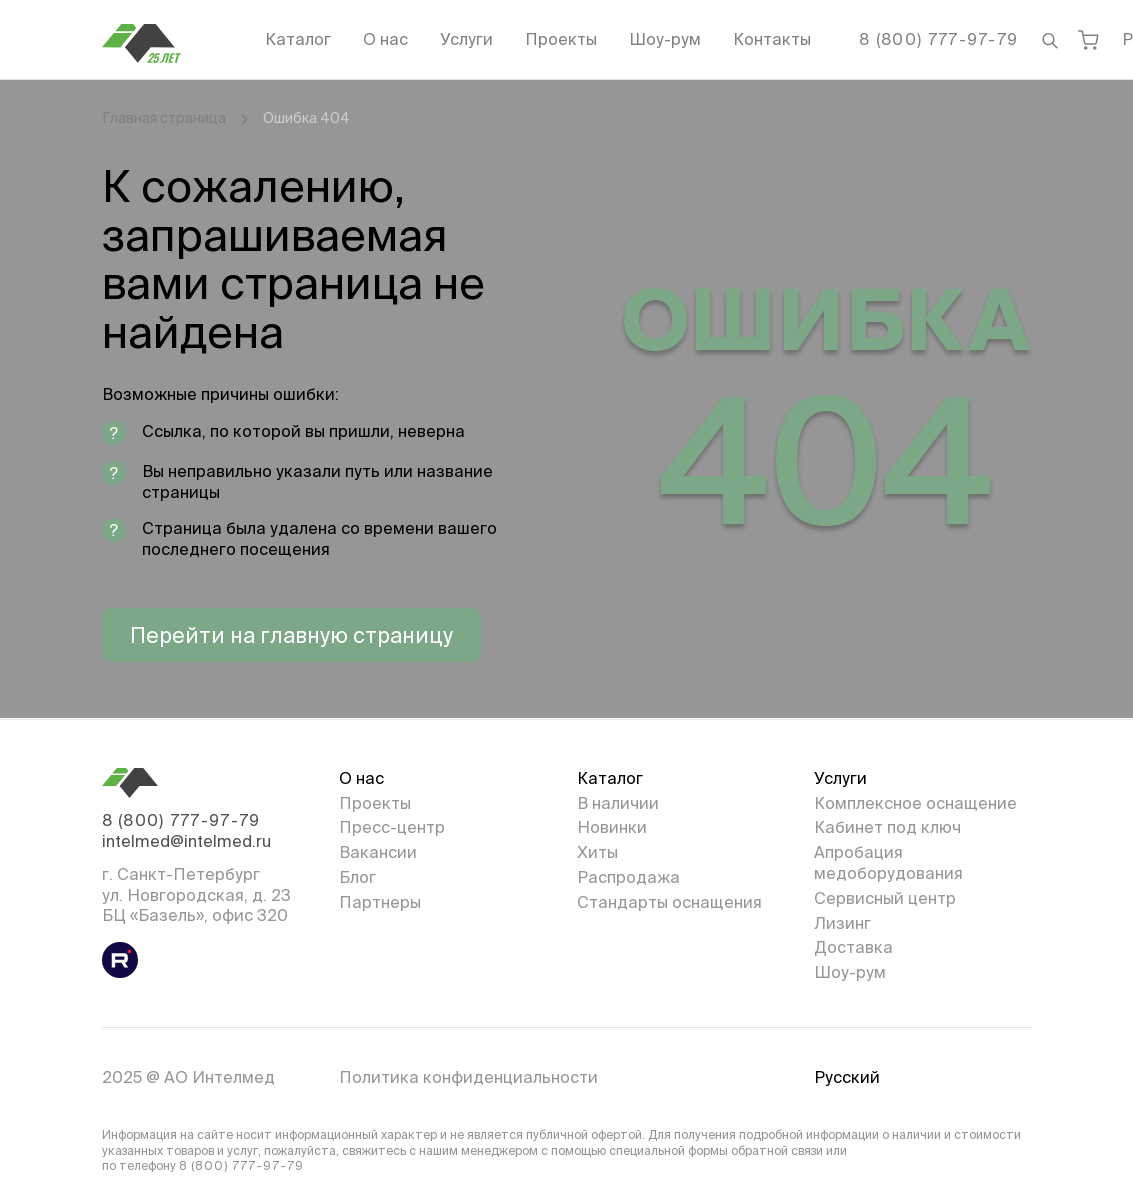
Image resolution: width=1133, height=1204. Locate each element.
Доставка (853, 947)
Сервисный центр (885, 898)
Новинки (612, 827)
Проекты (561, 39)
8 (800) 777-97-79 (938, 39)
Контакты (772, 39)
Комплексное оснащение (915, 803)
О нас (385, 39)
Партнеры (380, 902)
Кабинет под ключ (887, 827)
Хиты (597, 852)
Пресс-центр (392, 827)
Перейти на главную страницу (291, 635)
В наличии (618, 803)
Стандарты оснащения (669, 902)
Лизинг (842, 923)
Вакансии (378, 852)
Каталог (298, 39)
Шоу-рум (665, 39)
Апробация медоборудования (888, 862)
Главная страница (164, 118)
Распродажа (628, 877)
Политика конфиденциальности (468, 1077)
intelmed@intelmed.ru (186, 841)
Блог (357, 877)
